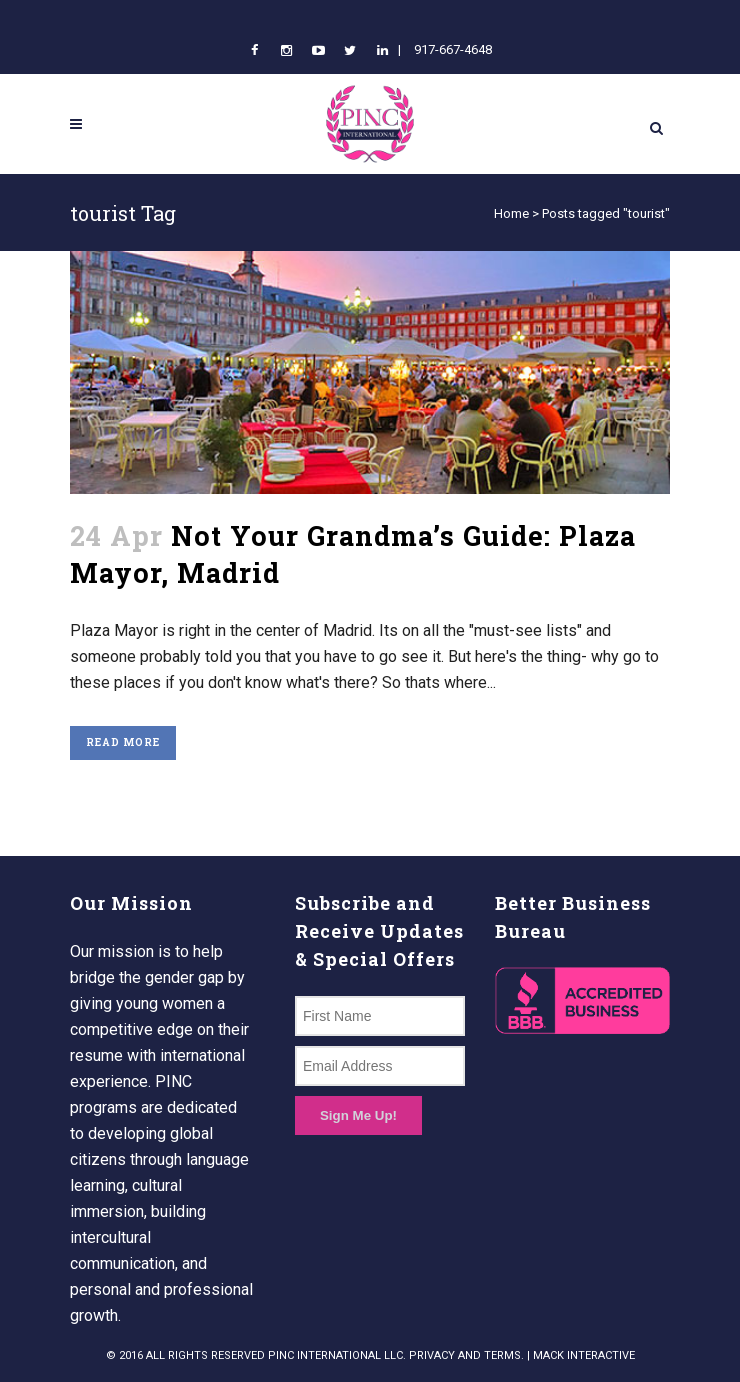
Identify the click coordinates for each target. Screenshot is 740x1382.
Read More (123, 742)
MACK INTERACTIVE (584, 1355)
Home (511, 213)
